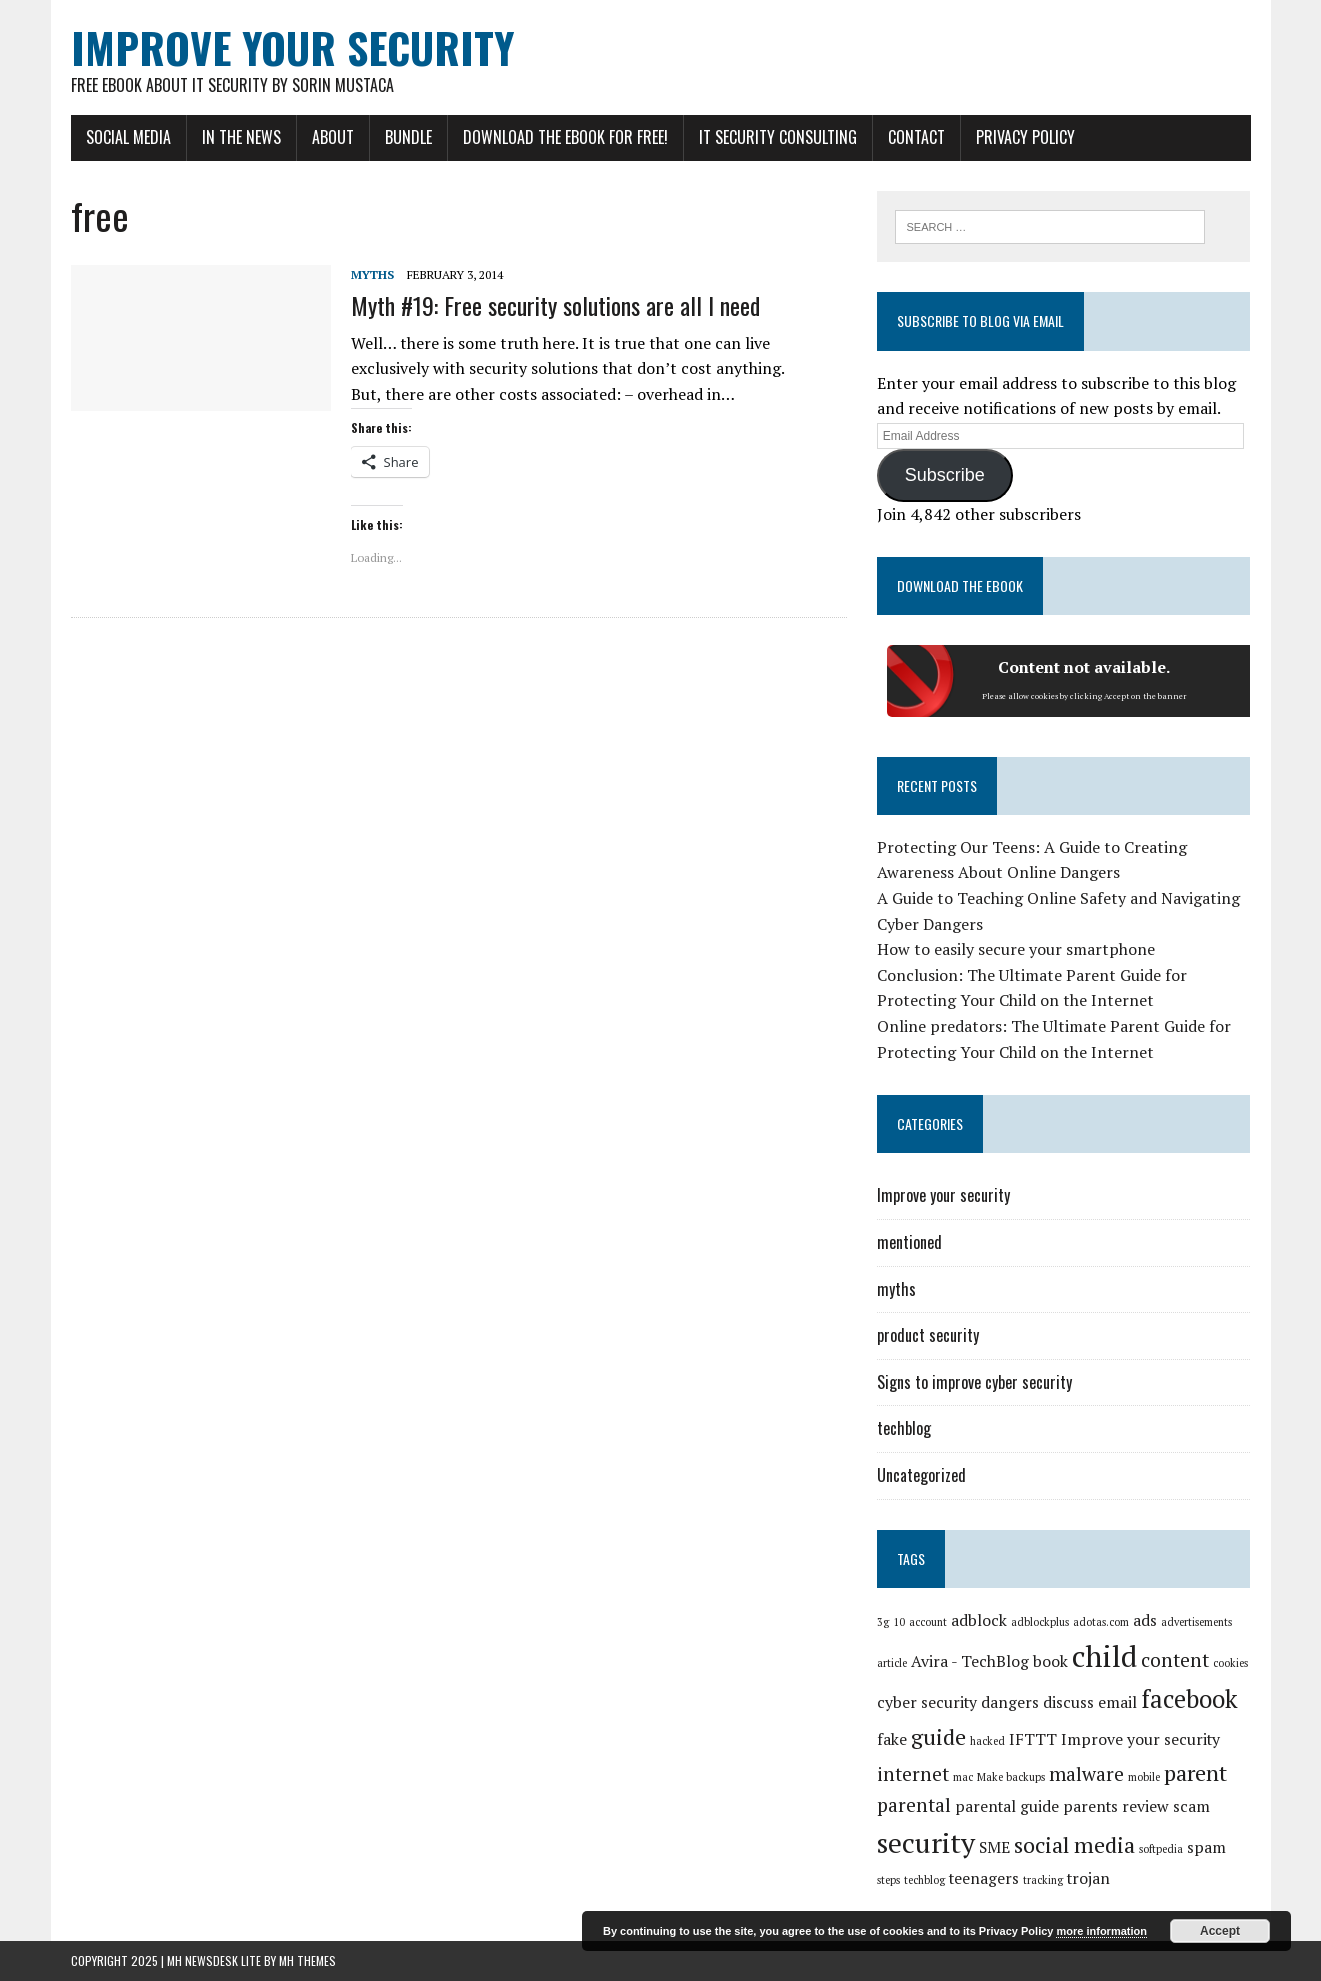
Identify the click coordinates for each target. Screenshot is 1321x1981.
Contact (916, 137)
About (333, 137)
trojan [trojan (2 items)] (1088, 1878)
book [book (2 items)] (1050, 1661)
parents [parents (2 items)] (1090, 1806)
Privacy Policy (1025, 137)
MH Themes (307, 1960)
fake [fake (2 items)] (892, 1739)
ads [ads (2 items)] (1145, 1620)
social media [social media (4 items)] (1074, 1844)
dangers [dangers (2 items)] (1010, 1702)
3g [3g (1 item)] (883, 1622)
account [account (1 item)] (928, 1622)
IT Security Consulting (778, 137)
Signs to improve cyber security (974, 1382)
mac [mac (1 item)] (963, 1777)
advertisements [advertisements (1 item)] (1196, 1622)
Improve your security (943, 1195)
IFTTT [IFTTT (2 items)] (1033, 1739)
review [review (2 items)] (1145, 1806)
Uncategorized (921, 1475)
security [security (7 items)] (926, 1842)
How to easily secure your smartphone (1016, 949)
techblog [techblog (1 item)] (924, 1880)
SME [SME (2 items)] (994, 1847)
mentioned (909, 1242)
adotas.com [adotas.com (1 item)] (1101, 1622)
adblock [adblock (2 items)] (979, 1620)
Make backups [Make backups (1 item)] (1011, 1777)
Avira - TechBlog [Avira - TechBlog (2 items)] (970, 1661)
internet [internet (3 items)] (913, 1774)
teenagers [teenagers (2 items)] (984, 1878)
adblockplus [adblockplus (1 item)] (1040, 1622)
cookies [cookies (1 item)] (1230, 1663)
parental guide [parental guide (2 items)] (1007, 1806)
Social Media (128, 137)
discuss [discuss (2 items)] (1068, 1702)
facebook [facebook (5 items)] (1189, 1699)
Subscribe (945, 475)
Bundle (408, 137)
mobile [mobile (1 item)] (1144, 1777)
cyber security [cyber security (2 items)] (927, 1702)
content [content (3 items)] (1175, 1660)
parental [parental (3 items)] (914, 1805)
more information (1101, 1931)
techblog (904, 1428)
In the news (241, 137)
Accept (1220, 1931)
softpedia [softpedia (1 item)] (1161, 1849)
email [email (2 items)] (1117, 1702)
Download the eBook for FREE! (565, 137)
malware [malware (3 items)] (1086, 1774)
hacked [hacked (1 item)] (987, 1741)
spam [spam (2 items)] (1206, 1847)
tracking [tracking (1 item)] (1043, 1880)
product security (928, 1335)
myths (372, 274)
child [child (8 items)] (1104, 1656)
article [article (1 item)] (892, 1663)
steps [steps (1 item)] (888, 1880)
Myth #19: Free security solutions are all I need (555, 305)
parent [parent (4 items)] (1195, 1772)
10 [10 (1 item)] (899, 1622)
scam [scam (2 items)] (1191, 1806)
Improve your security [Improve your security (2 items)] (1140, 1739)
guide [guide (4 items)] (938, 1736)
